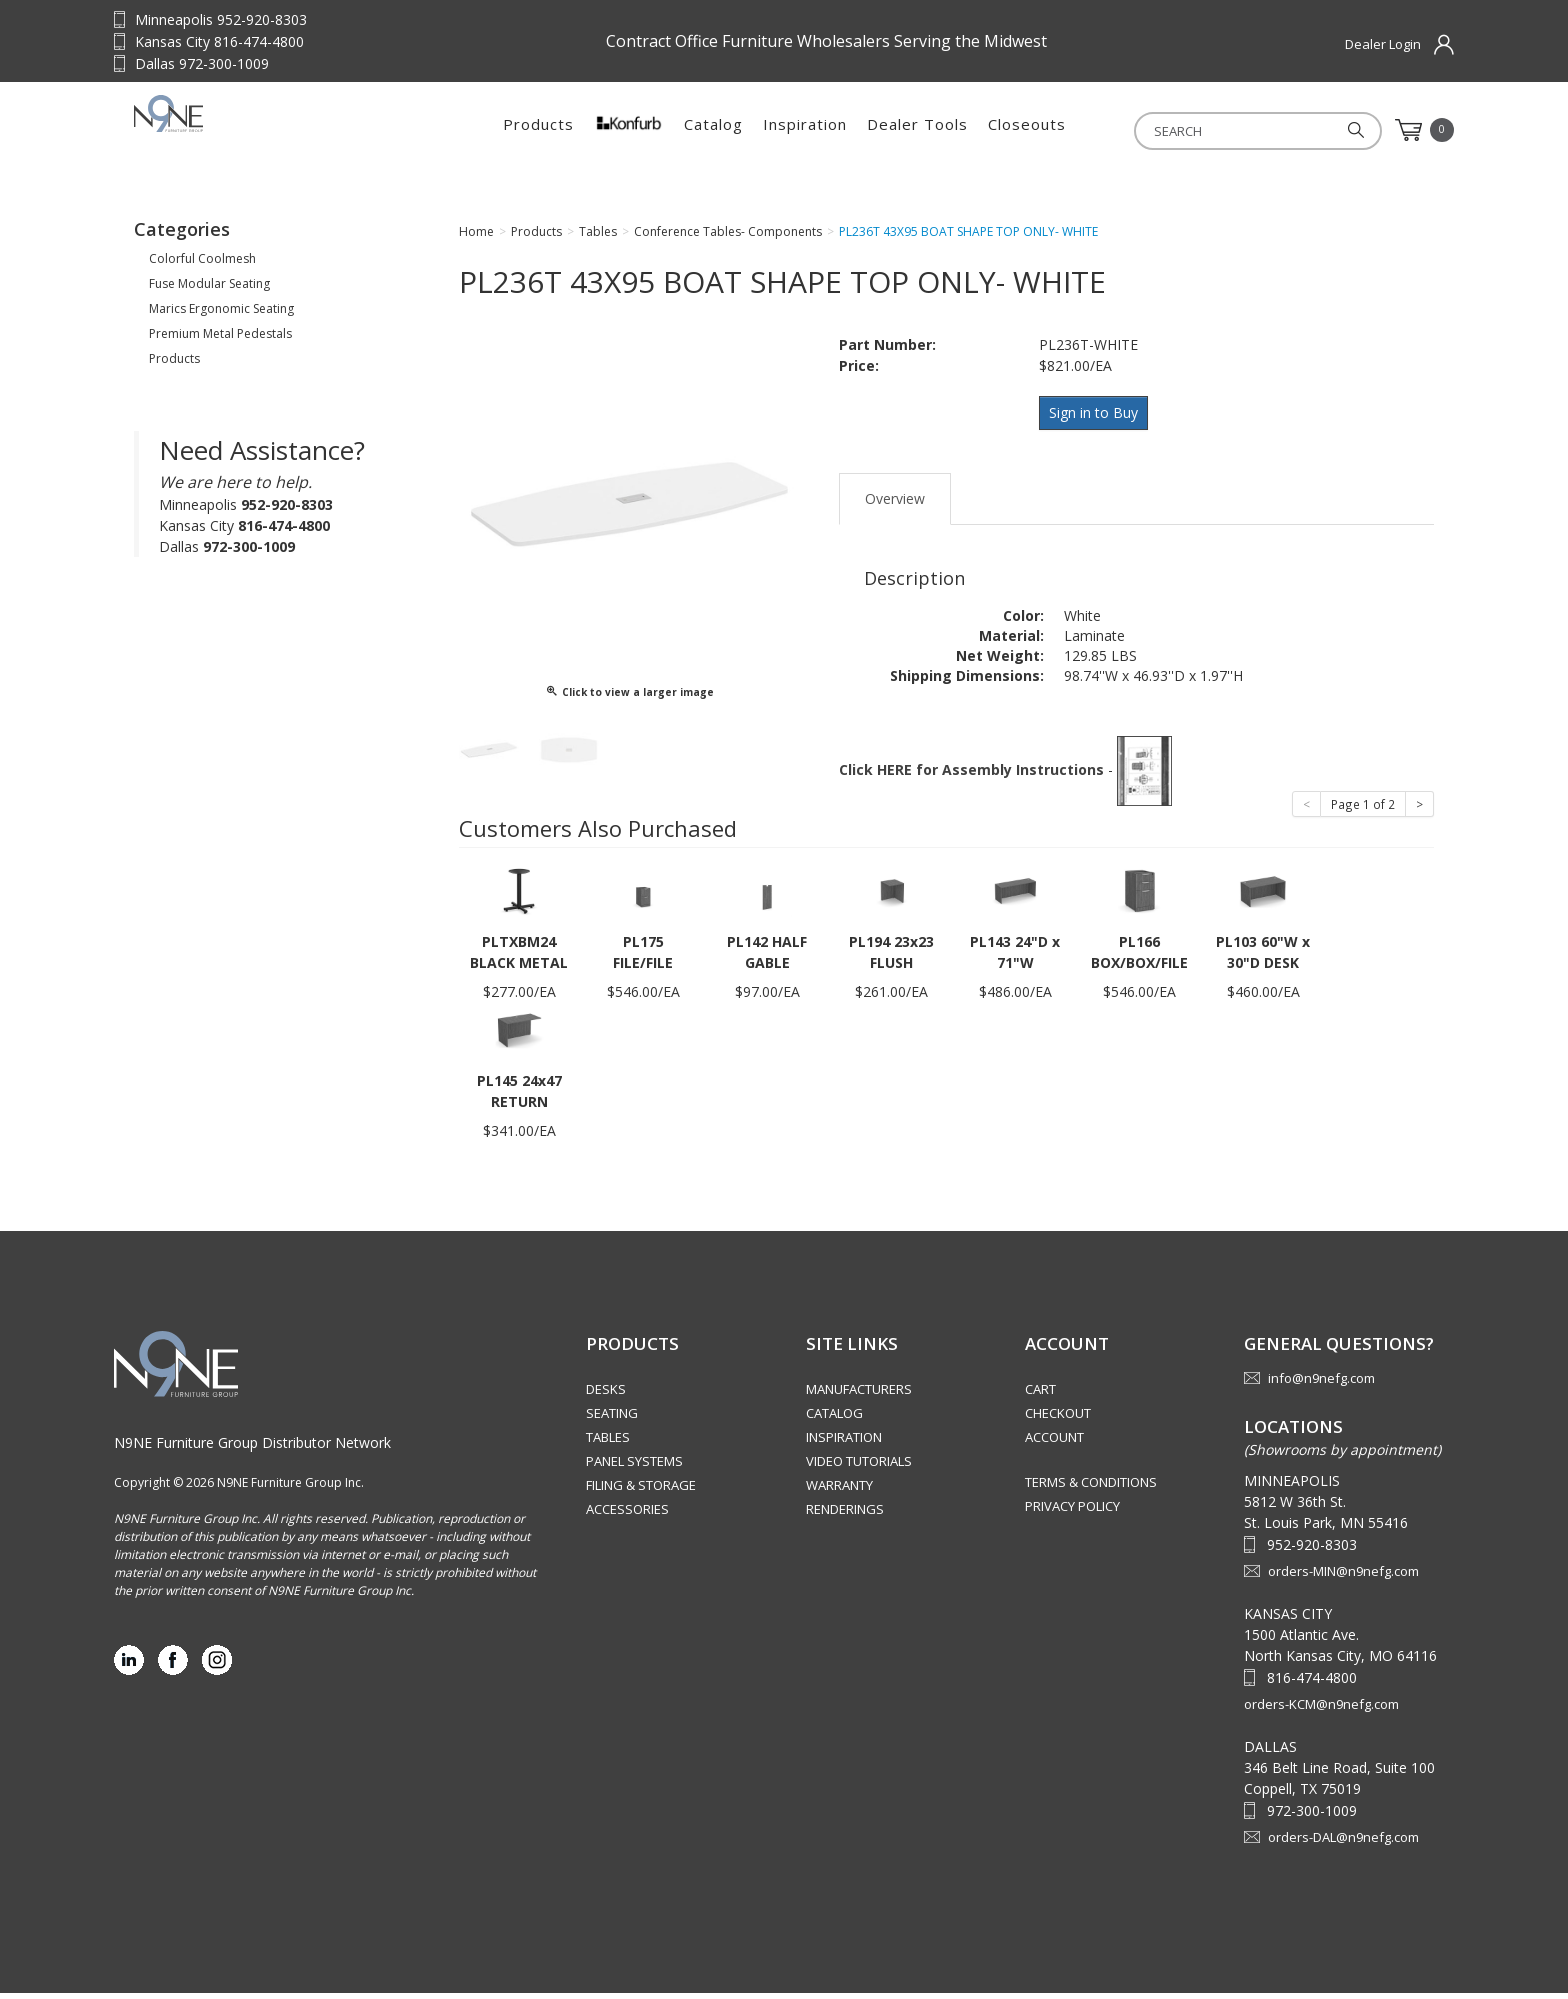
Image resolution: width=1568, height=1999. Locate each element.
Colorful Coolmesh (202, 264)
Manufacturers (859, 1395)
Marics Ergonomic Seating (221, 314)
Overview (895, 499)
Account (1054, 1443)
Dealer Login (1383, 44)
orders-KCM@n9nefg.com (1321, 1710)
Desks (606, 1395)
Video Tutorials (859, 1467)
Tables (608, 1443)
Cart (1040, 1395)
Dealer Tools (917, 130)
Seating (612, 1419)
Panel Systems (634, 1467)
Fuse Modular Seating (209, 289)
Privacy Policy (1072, 1512)
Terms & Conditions (1091, 1488)
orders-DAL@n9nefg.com (1343, 1843)
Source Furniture (259, 130)
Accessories (627, 1515)
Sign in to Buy (1096, 417)
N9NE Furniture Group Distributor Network (252, 1448)
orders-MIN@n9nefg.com (1343, 1577)
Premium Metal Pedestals (220, 339)
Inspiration (805, 130)
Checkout (1058, 1419)
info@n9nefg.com (1321, 1384)
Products (538, 130)
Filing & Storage (641, 1491)
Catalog (713, 130)
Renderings (845, 1515)
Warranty (839, 1491)
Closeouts (1027, 130)
